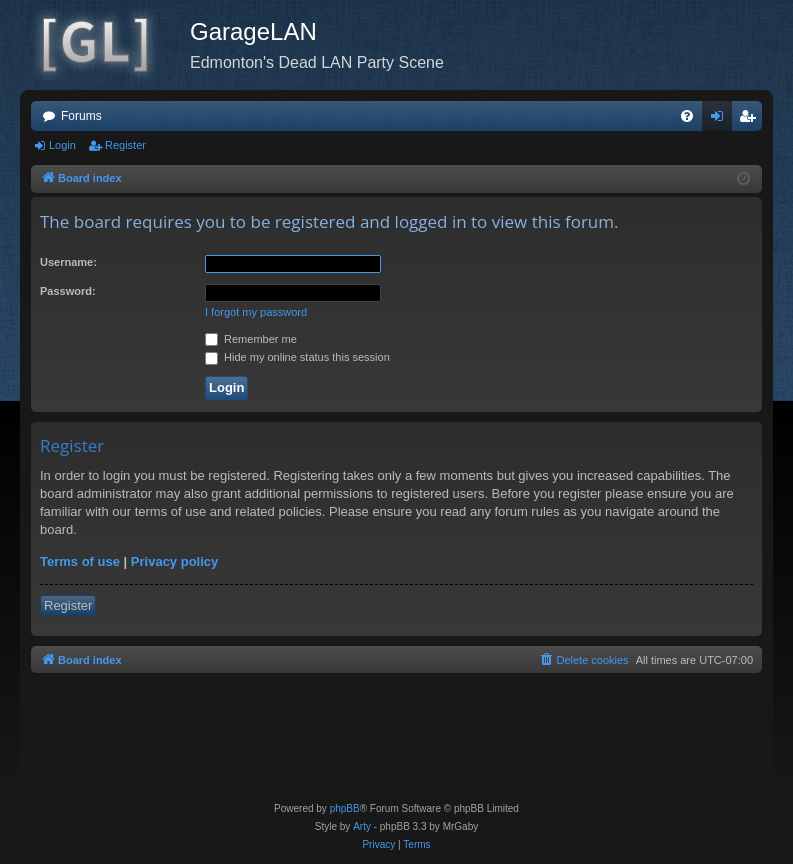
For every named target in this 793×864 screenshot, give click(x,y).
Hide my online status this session (297, 357)
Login (62, 145)
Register (125, 145)
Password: (68, 291)
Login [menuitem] (721, 120)
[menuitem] (687, 116)
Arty (362, 826)
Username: (68, 262)
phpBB (345, 808)
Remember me (251, 339)
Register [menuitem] (751, 120)
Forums (81, 116)
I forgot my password (256, 312)
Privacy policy (174, 561)
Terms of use (80, 561)
